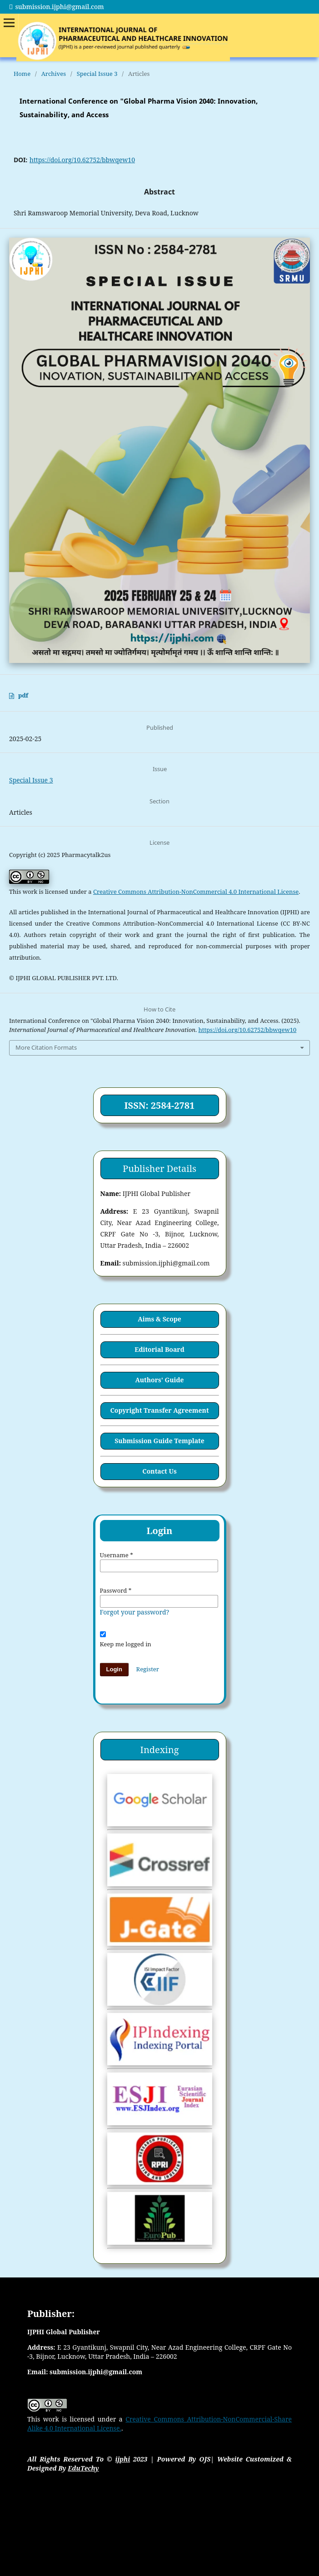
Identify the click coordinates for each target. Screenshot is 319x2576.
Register (147, 1669)
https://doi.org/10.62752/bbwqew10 (82, 159)
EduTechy (83, 2468)
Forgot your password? (134, 1612)
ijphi (122, 2459)
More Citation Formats (46, 1047)
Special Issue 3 (97, 74)
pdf (23, 695)
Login (114, 1669)
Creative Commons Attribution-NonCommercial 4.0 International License (196, 891)
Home (22, 74)
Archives (53, 74)
